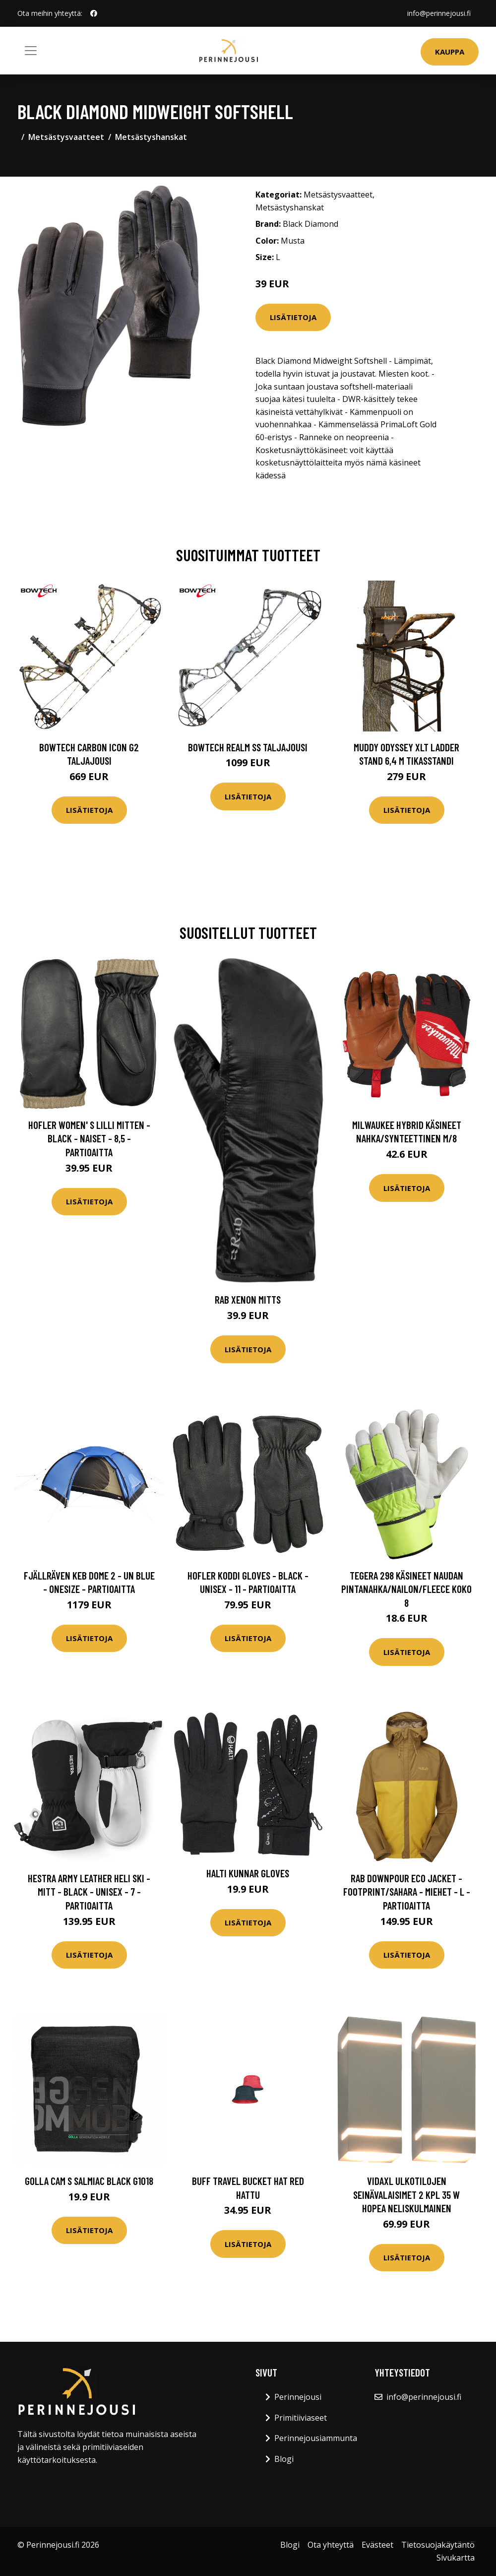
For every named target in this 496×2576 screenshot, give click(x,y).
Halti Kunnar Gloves (247, 1873)
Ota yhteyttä (331, 2544)
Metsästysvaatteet (66, 137)
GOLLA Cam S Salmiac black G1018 (89, 2181)
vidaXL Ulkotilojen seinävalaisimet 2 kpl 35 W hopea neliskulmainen (406, 2194)
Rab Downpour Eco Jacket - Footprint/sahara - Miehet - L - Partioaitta (406, 1892)
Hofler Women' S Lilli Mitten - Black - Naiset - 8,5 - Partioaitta (89, 1138)
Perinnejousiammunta (315, 2438)
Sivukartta (455, 2557)
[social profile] (93, 13)
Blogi (284, 2458)
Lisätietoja (293, 317)
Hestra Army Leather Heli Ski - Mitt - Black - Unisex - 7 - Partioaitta (89, 1892)
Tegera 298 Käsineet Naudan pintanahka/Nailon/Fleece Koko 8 (406, 1589)
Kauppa (449, 52)
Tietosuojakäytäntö (438, 2544)
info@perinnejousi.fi (439, 13)
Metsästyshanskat (151, 137)
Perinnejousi (297, 2396)
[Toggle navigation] (30, 50)
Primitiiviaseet (300, 2417)
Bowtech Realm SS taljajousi (248, 747)
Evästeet (377, 2544)
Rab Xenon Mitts (248, 1299)
